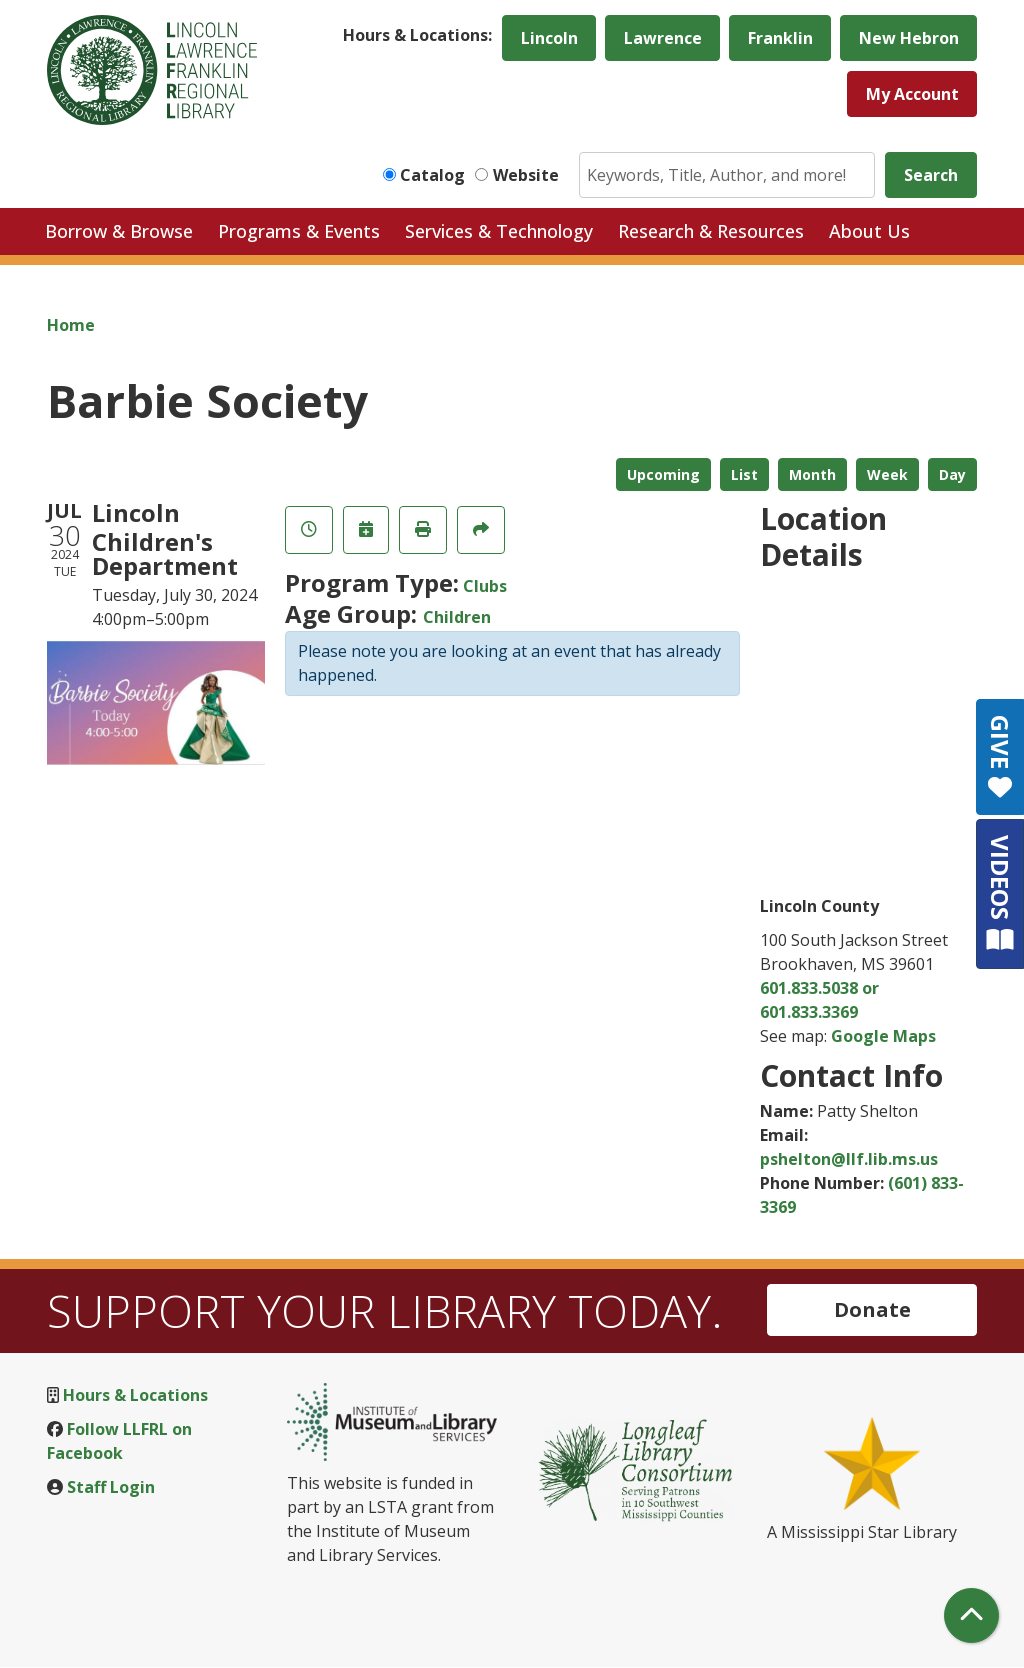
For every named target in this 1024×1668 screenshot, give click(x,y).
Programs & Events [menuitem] (299, 231)
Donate (872, 1309)
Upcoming (663, 474)
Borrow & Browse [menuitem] (119, 231)
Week (887, 474)
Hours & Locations (135, 1395)
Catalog (432, 175)
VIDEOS (1000, 893)
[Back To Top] (971, 1615)
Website (526, 175)
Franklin (780, 38)
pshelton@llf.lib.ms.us (849, 1159)
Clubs (485, 586)
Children (457, 617)
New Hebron (909, 38)
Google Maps (883, 1036)
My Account (912, 94)
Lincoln (549, 38)
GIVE (1000, 757)
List (744, 474)
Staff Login (111, 1487)
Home (71, 325)
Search (931, 175)
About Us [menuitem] (869, 231)
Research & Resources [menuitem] (711, 231)
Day (952, 474)
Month (812, 474)
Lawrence (663, 38)
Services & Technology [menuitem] (499, 231)
